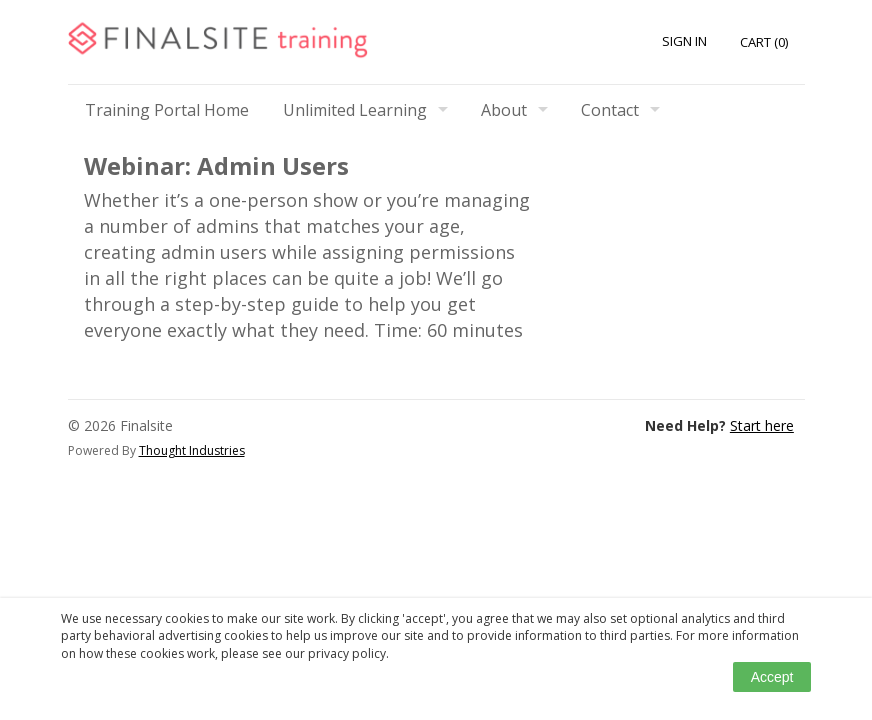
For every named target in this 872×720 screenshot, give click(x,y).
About (504, 110)
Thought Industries (192, 450)
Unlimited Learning (355, 110)
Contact (610, 110)
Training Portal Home (167, 110)
